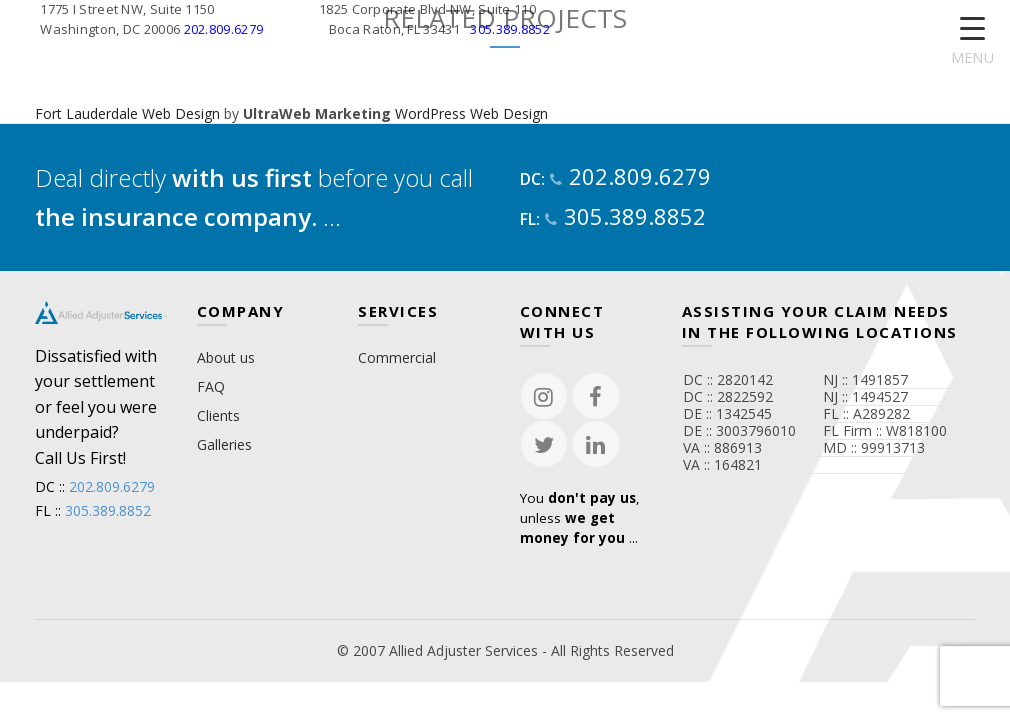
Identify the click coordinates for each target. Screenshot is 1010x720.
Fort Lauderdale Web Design (127, 113)
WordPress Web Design (471, 113)
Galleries (224, 444)
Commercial (397, 357)
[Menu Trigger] (972, 42)
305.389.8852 (510, 29)
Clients (218, 415)
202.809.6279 (224, 29)
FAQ (211, 386)
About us (226, 357)
